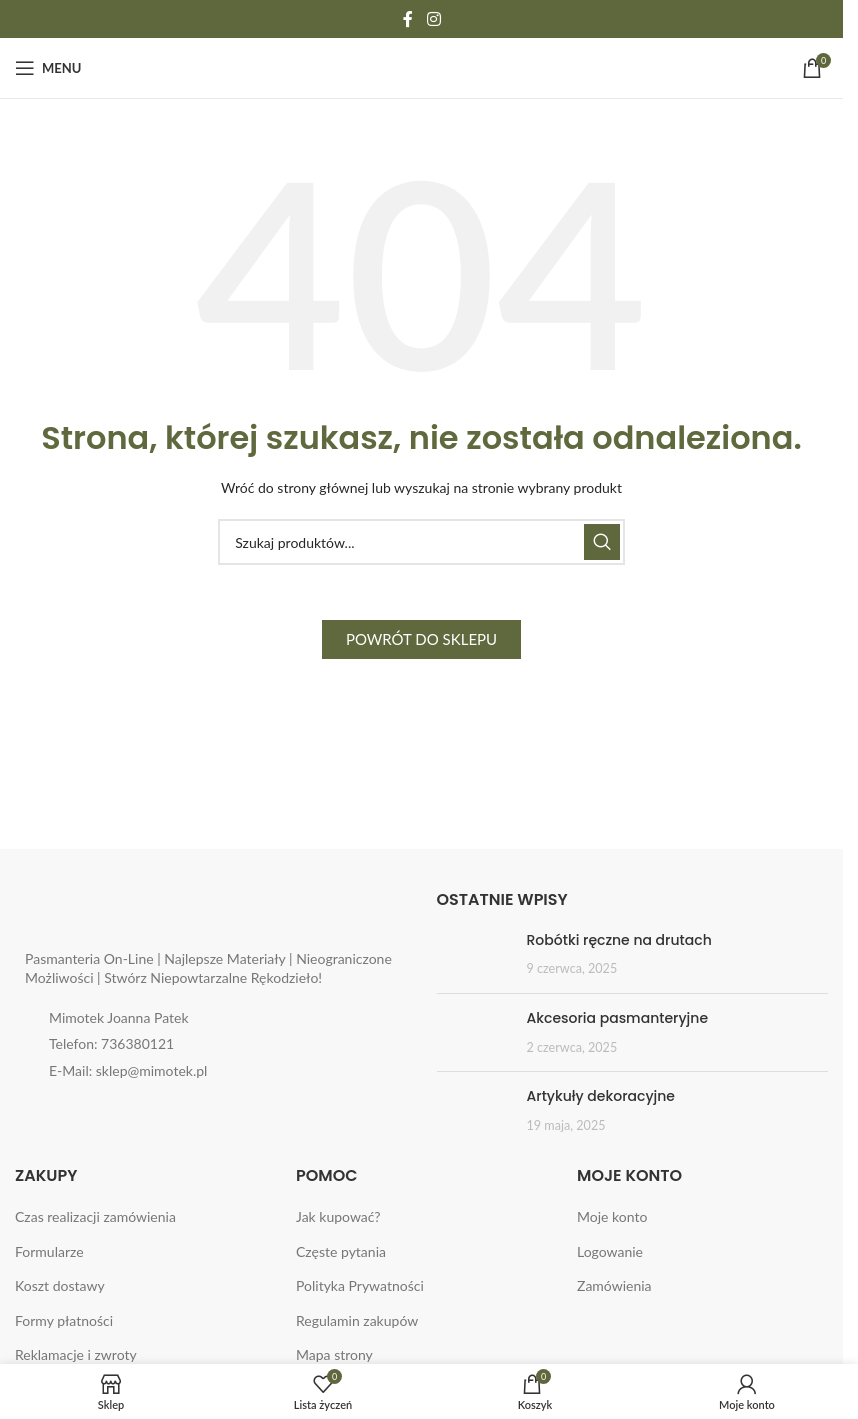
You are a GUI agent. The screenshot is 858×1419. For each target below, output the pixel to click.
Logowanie (610, 1251)
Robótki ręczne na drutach (619, 940)
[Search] (421, 542)
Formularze (49, 1251)
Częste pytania (341, 1251)
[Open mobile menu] (48, 68)
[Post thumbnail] (474, 954)
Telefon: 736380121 (111, 1043)
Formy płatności (64, 1320)
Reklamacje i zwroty (76, 1354)
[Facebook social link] (408, 19)
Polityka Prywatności (360, 1285)
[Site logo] (421, 66)
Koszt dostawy (60, 1285)
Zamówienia (614, 1285)
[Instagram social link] (433, 19)
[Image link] (150, 911)
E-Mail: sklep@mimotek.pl (128, 1070)
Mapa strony (334, 1354)
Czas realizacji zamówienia (95, 1216)
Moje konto (612, 1216)
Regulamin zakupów (357, 1320)
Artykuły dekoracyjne (601, 1096)
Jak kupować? (338, 1216)
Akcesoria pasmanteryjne (618, 1018)
